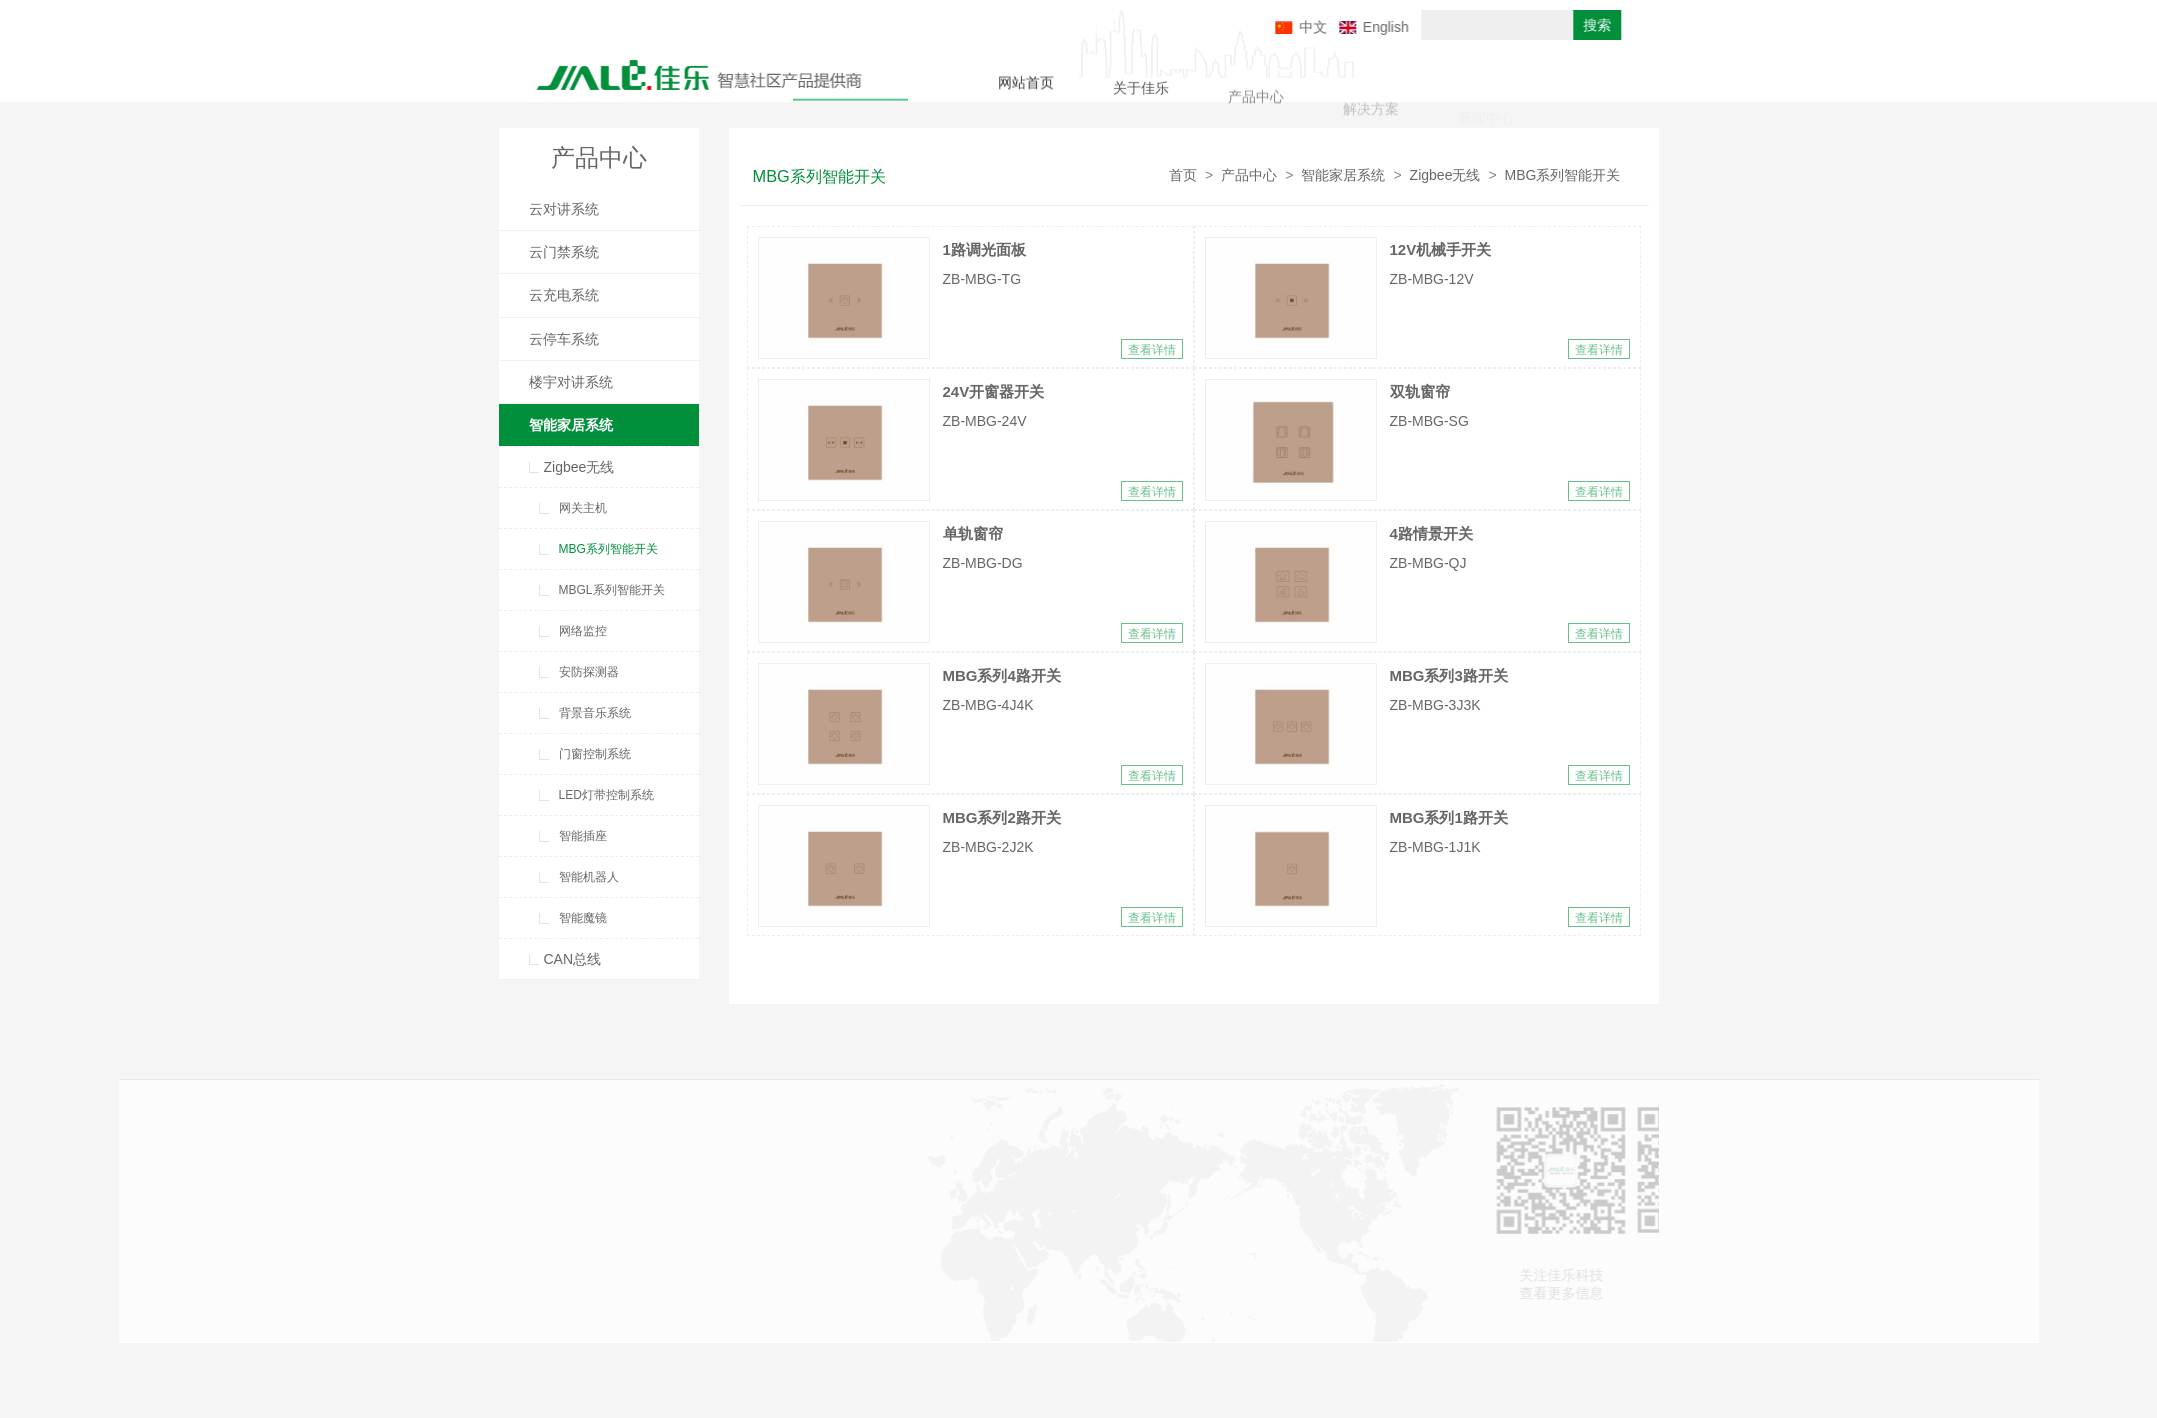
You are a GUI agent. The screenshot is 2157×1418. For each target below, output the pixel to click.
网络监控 (583, 631)
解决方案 (1371, 116)
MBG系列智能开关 (608, 549)
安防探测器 (589, 672)
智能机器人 (589, 877)
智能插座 (583, 836)
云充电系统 (564, 295)
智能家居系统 (571, 425)
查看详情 (1152, 350)
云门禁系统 (564, 252)
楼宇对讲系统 (571, 382)
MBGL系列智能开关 (612, 590)
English (1460, 27)
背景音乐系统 (595, 713)
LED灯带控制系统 (606, 795)
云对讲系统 (564, 209)
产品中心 (1256, 106)
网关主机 (583, 508)
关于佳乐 (1141, 94)
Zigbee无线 (579, 467)
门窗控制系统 (595, 754)
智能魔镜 (583, 918)
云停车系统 (564, 339)
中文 (1387, 27)
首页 (1183, 175)
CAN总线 (573, 959)
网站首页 (1026, 86)
